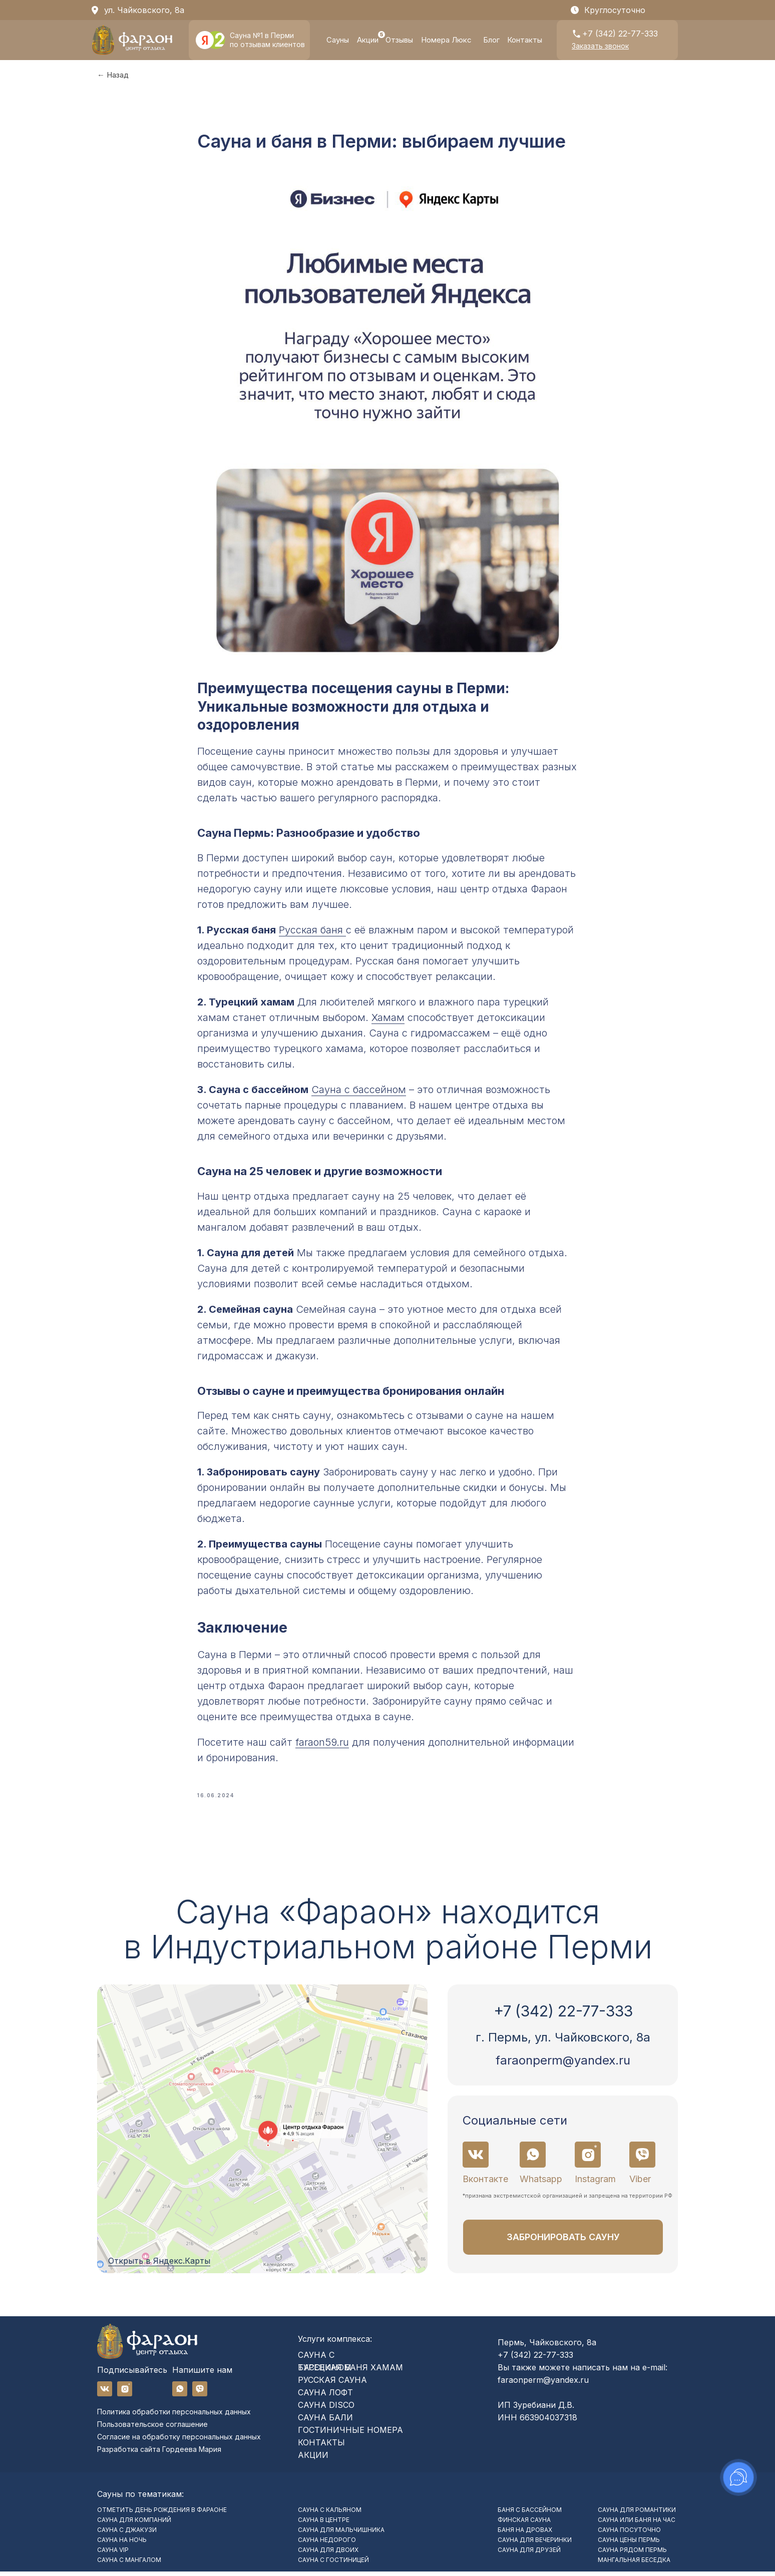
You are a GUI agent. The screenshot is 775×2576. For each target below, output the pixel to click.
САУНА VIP (113, 2554)
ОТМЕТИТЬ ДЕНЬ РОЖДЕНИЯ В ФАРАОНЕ (162, 2514)
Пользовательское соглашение (152, 2428)
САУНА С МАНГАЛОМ (129, 2564)
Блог (491, 40)
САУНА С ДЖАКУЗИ (127, 2534)
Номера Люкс (446, 40)
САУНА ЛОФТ (325, 2397)
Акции (367, 40)
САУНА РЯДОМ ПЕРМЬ (632, 2554)
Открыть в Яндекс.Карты (159, 2265)
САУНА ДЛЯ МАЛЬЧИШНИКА (341, 2534)
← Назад (113, 75)
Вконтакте (485, 2183)
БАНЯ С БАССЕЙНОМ (530, 2514)
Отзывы (399, 40)
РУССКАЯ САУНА (332, 2384)
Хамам (388, 1020)
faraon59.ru (322, 1744)
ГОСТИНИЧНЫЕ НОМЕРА (350, 2434)
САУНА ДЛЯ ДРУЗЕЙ (529, 2554)
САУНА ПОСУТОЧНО (629, 2534)
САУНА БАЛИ (325, 2422)
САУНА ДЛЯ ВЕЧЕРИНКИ (535, 2544)
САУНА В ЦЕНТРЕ (323, 2524)
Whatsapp (541, 2183)
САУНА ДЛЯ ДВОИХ (328, 2554)
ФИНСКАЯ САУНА (524, 2524)
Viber (640, 2183)
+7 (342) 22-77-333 (620, 34)
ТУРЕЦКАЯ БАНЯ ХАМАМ (350, 2372)
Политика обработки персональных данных (174, 2416)
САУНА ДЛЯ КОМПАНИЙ (134, 2524)
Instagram (595, 2183)
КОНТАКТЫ (321, 2447)
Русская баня (312, 932)
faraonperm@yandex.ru (563, 2064)
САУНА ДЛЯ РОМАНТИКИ (637, 2514)
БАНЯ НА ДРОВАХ (525, 2534)
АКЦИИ (313, 2459)
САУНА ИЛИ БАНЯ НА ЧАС (636, 2524)
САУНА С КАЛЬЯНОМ (329, 2514)
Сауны (337, 40)
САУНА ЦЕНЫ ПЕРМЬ (629, 2544)
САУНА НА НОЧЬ (122, 2544)
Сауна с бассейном (358, 1092)
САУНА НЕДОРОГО (327, 2544)
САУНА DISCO (326, 2409)
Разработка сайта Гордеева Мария (159, 2453)
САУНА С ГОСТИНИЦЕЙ (333, 2564)
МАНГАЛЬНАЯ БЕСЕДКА (634, 2564)
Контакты (524, 40)
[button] (600, 46)
